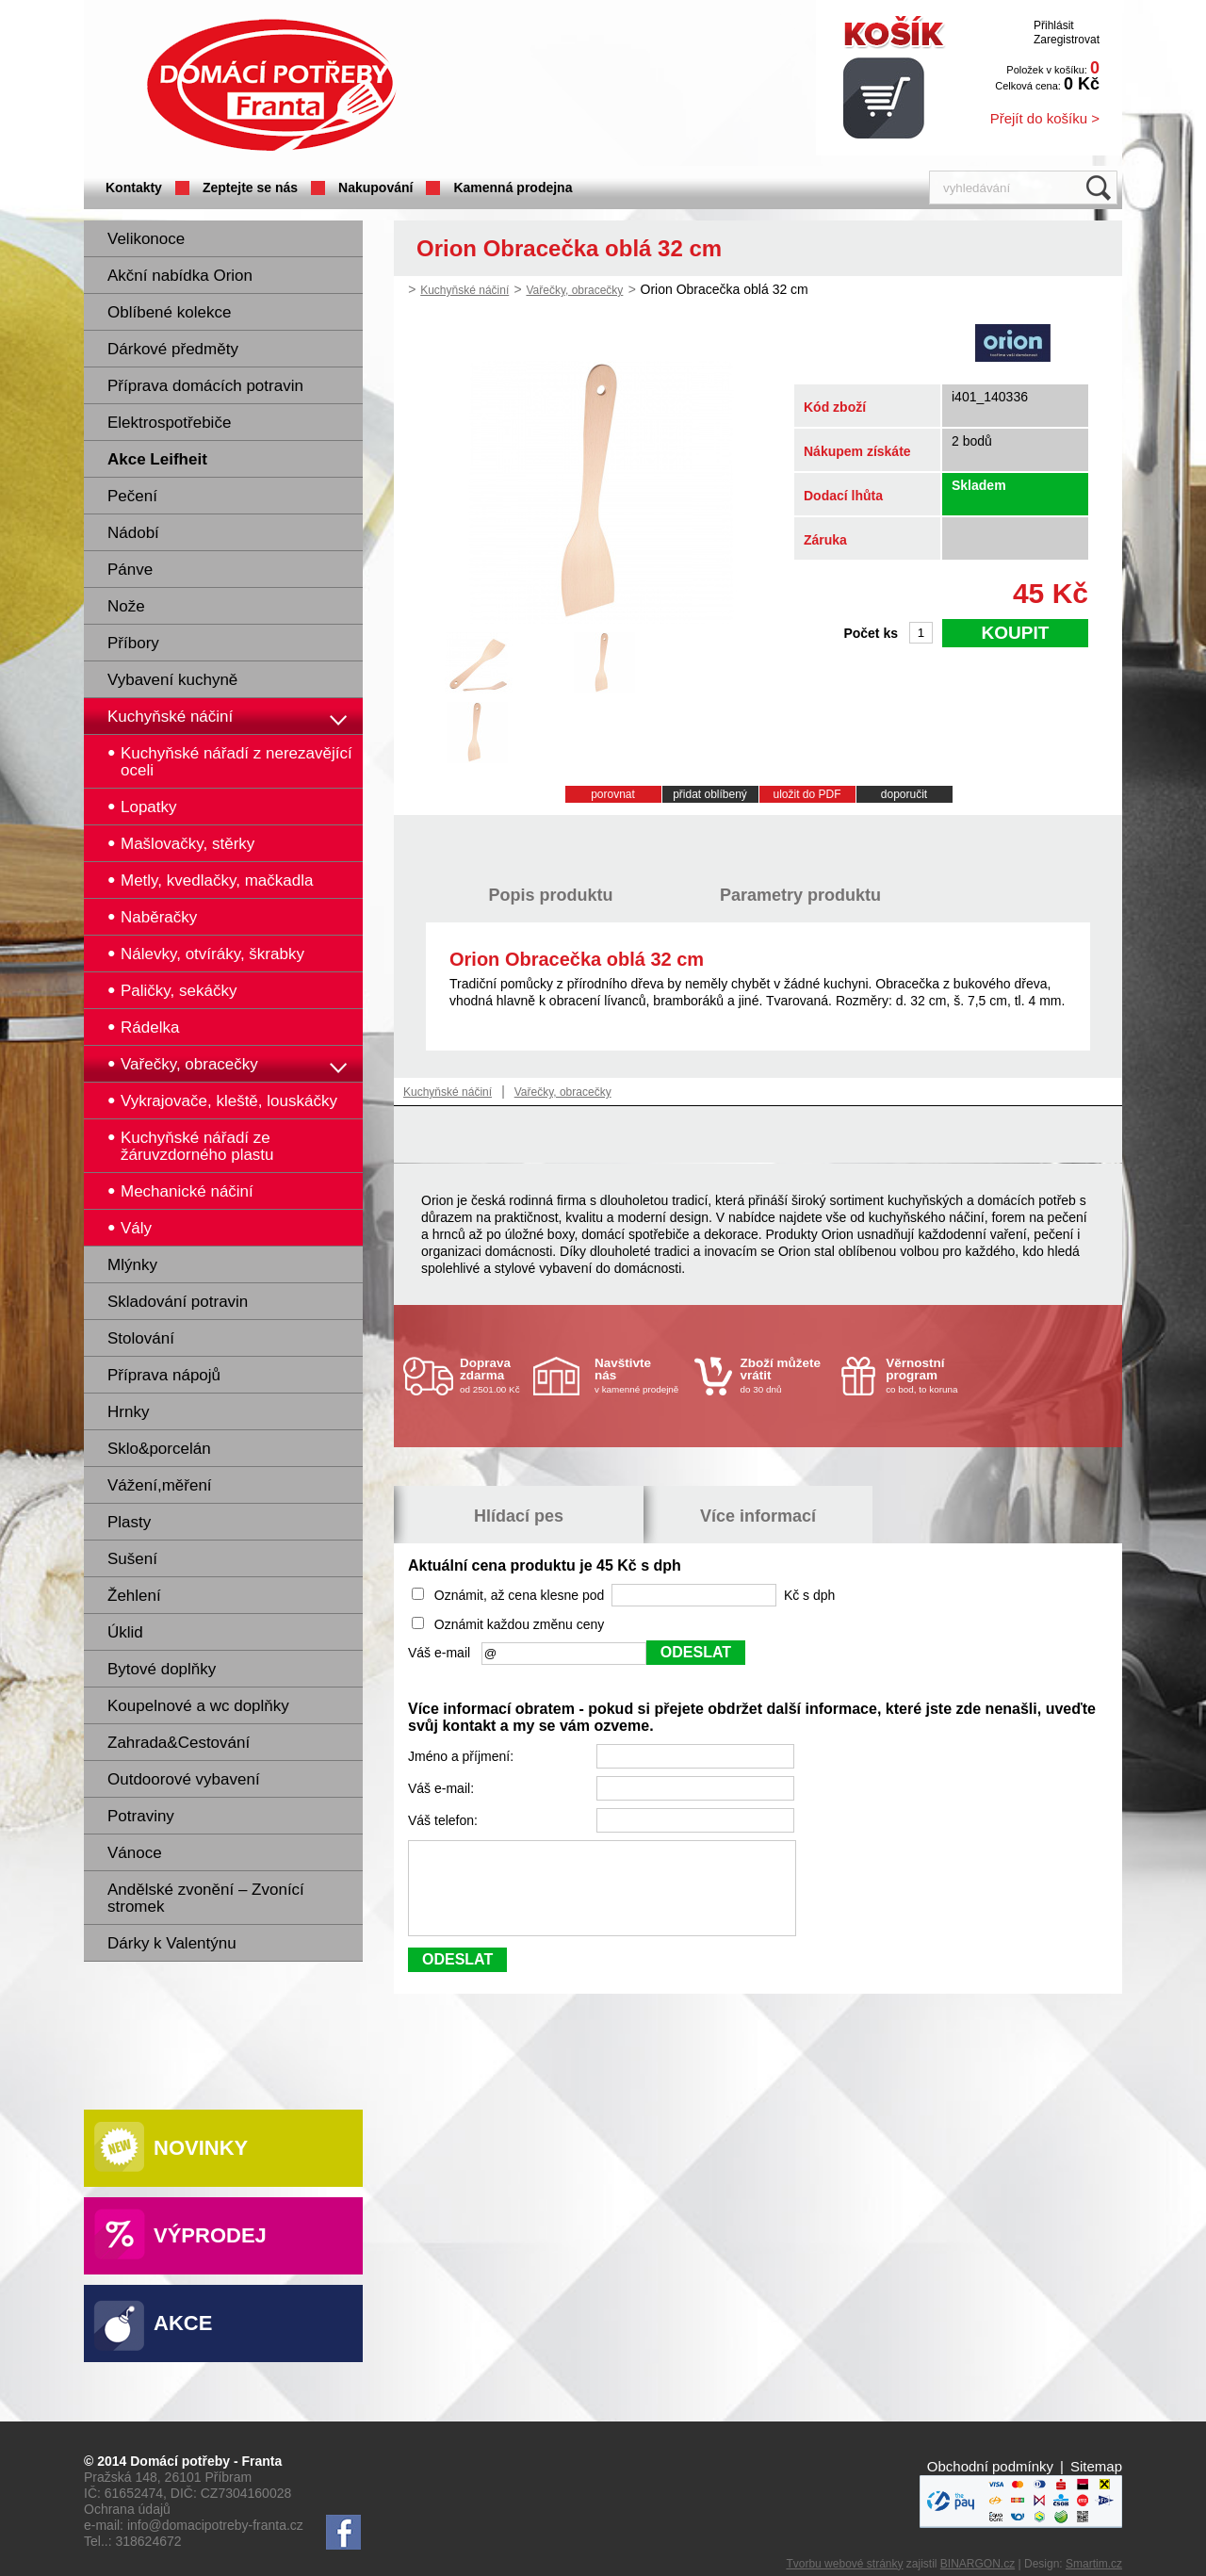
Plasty (129, 1522)
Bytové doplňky (161, 1669)
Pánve (130, 570)
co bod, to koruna (931, 1375)
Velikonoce (146, 239)
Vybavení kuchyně (172, 680)
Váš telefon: (444, 1820)
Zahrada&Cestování (178, 1743)
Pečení (132, 496)
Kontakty (134, 187)
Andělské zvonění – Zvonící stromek (205, 1898)
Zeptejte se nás (250, 187)
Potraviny (140, 1816)
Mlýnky (132, 1265)
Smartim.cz (1094, 2563)
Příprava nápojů (163, 1375)
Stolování (140, 1338)
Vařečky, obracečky (574, 290)
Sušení (132, 1559)
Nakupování (375, 187)
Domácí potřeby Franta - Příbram (271, 85)
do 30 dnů (786, 1375)
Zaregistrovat (1067, 39)
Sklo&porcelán (159, 1449)
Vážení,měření (159, 1485)
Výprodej (210, 2235)
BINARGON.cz (977, 2563)
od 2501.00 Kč (494, 1375)
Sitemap (1096, 2466)
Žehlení (134, 1596)
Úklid (125, 1632)
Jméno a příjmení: (462, 1756)
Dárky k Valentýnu (171, 1943)
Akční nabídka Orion (180, 276)
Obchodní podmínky (990, 2466)
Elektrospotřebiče (169, 423)
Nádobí (133, 533)
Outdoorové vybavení (183, 1779)
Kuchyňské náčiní (170, 717)
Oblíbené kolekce (169, 312)
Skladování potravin (177, 1302)
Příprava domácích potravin (205, 386)
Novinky (201, 2148)
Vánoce (134, 1853)
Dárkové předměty (172, 349)
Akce (183, 2323)
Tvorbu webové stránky (844, 2563)
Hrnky (128, 1412)
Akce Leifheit (157, 459)
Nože (126, 606)
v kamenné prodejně (640, 1375)
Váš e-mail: (443, 1788)
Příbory (133, 643)
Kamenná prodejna (512, 187)
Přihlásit (1054, 25)
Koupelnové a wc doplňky (198, 1706)
